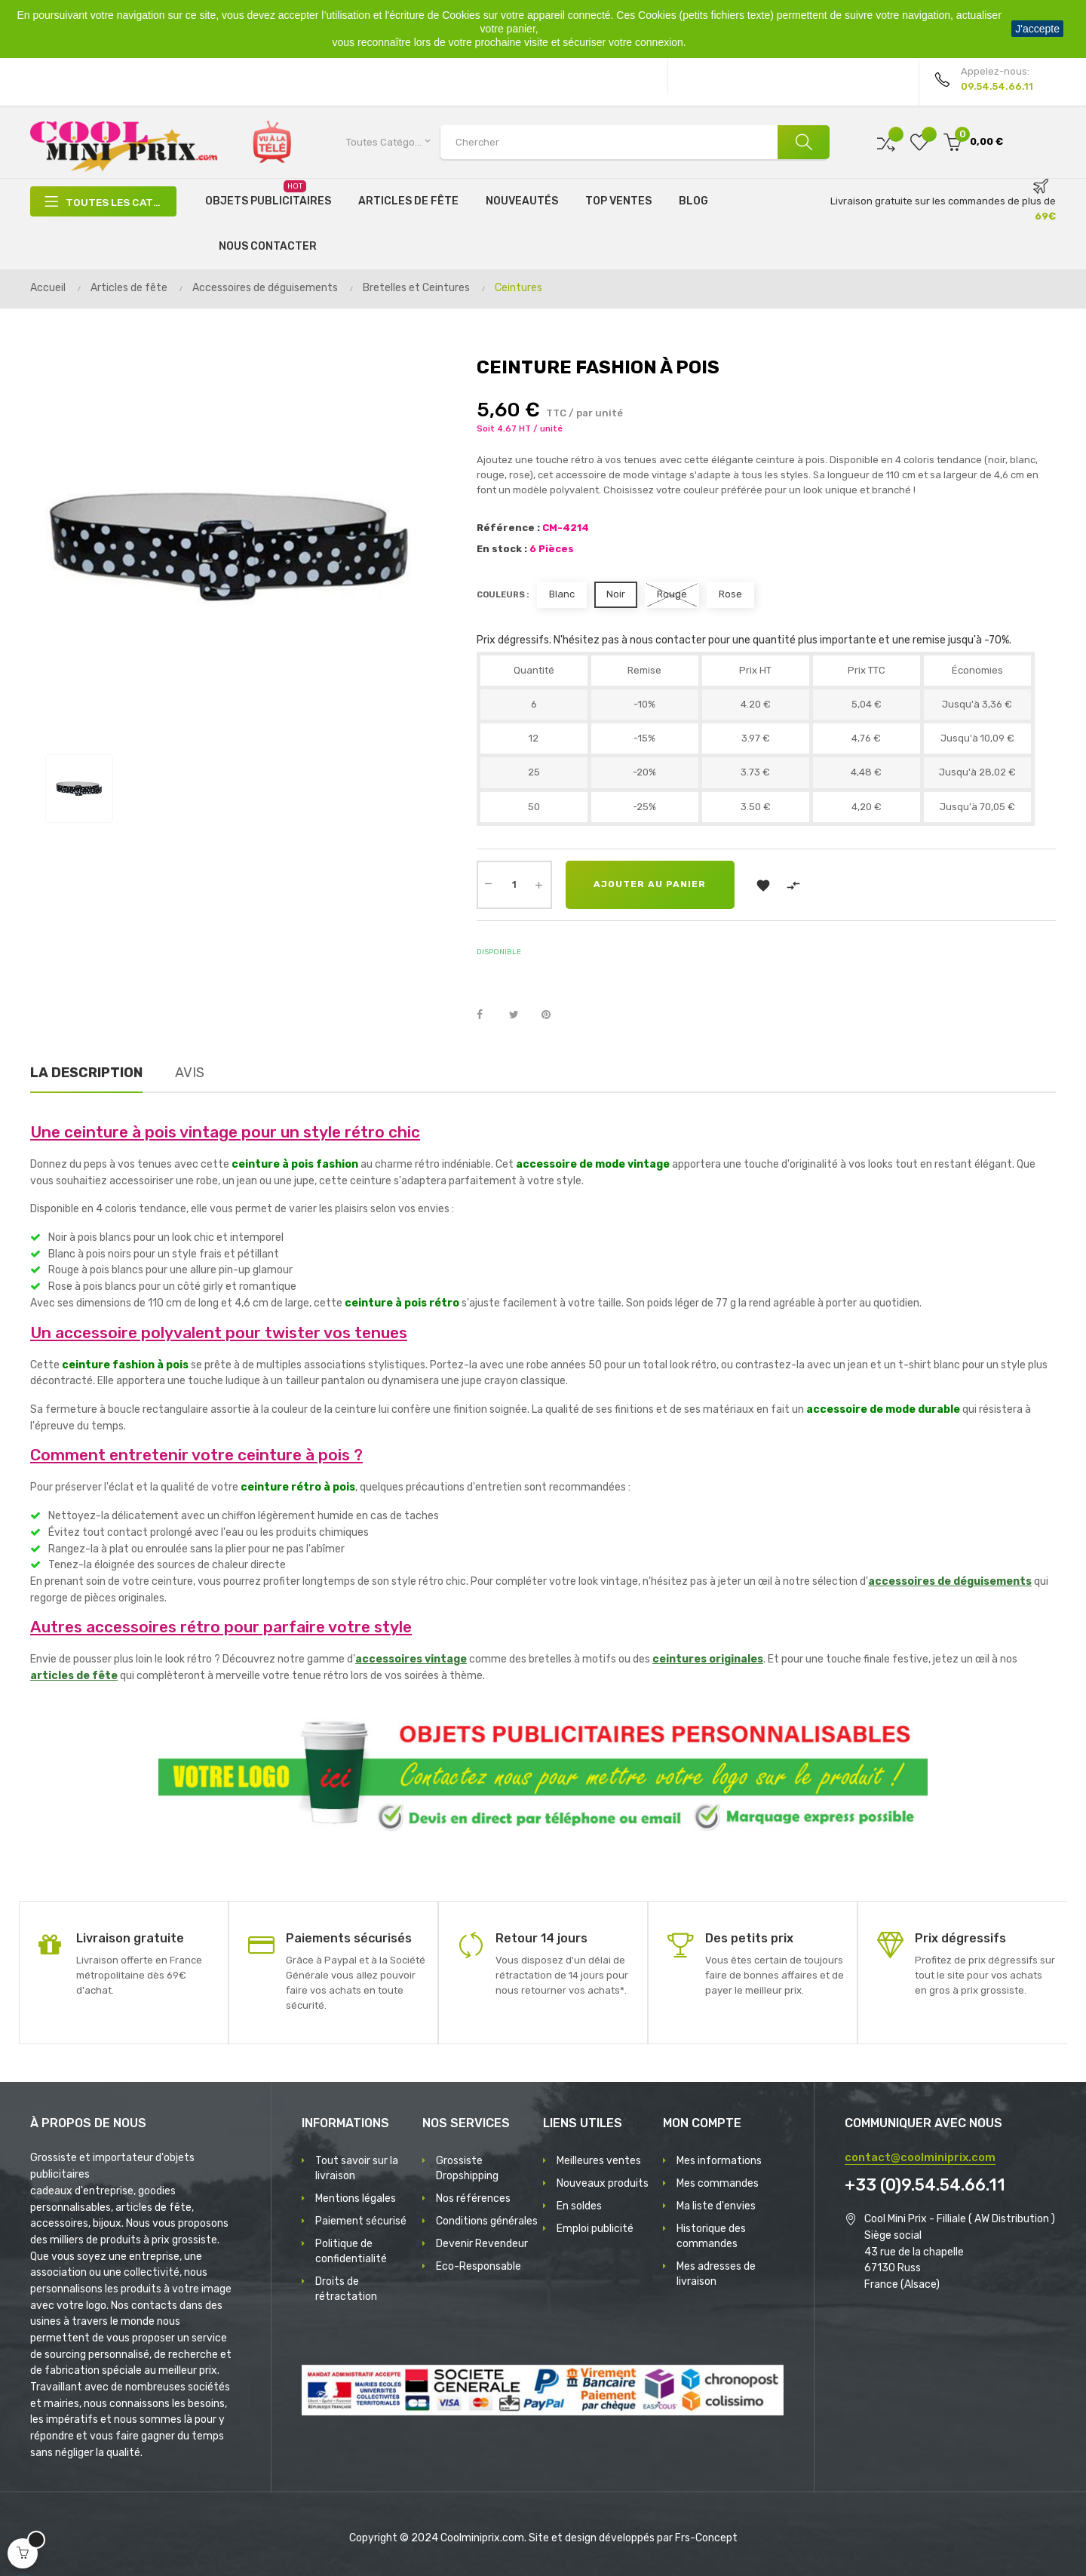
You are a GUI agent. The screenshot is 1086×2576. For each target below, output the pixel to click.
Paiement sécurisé (360, 2221)
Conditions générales (487, 2221)
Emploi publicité (595, 2228)
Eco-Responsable (478, 2266)
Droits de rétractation (346, 2289)
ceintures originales (707, 1659)
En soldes (579, 2206)
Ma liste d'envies (716, 2206)
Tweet (520, 1015)
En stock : (502, 548)
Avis (189, 1072)
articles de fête (74, 1675)
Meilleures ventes (599, 2160)
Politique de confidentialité (351, 2251)
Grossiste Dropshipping (467, 2168)
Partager (488, 1015)
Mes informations (719, 2160)
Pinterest (552, 1015)
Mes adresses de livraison (716, 2274)
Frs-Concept (706, 2537)
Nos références (473, 2198)
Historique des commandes (711, 2236)
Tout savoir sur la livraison (356, 2168)
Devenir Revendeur (482, 2243)
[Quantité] (514, 884)
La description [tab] (86, 1072)
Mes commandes (717, 2183)
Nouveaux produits (603, 2183)
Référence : (508, 527)
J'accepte (1037, 29)
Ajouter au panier (652, 885)
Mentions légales (355, 2198)
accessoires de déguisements (950, 1581)
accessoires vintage (411, 1659)
